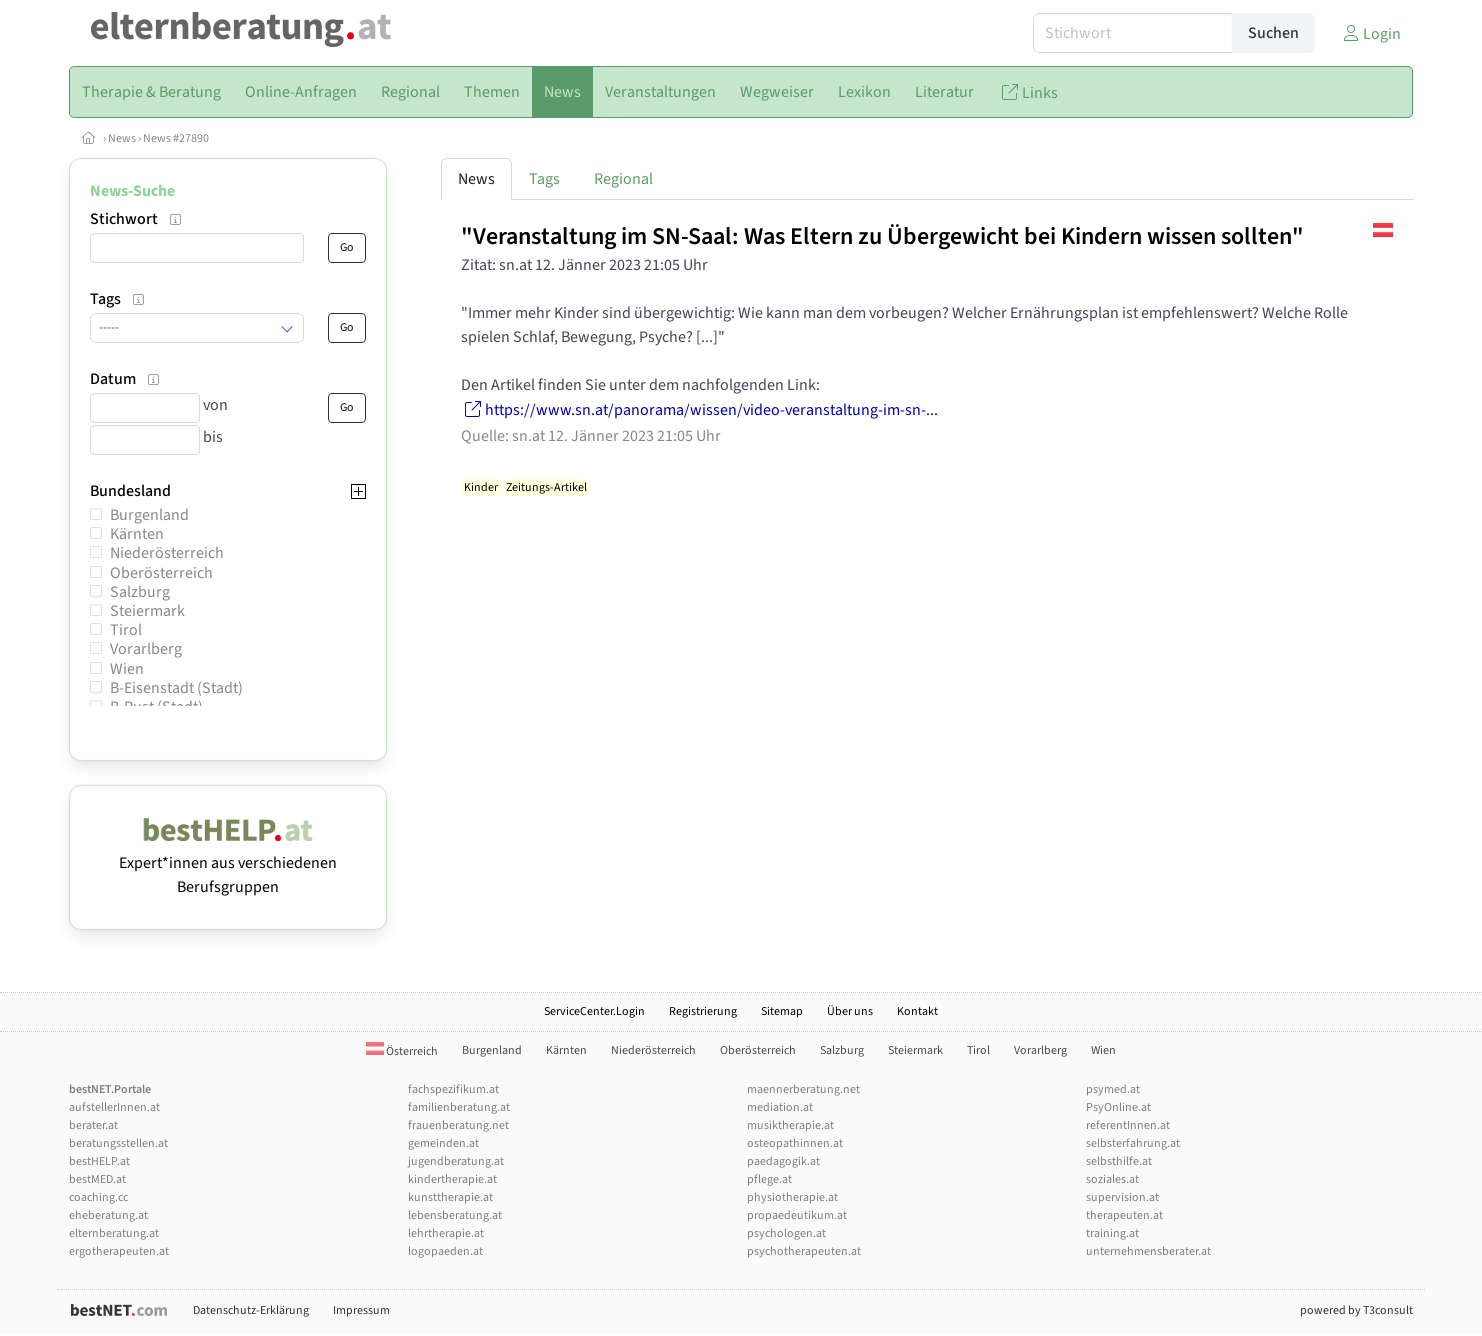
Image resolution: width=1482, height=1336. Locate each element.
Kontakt (917, 1011)
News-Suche (132, 191)
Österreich (402, 1051)
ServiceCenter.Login (594, 1011)
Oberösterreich (161, 573)
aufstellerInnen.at (114, 1107)
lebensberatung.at (455, 1215)
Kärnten (137, 534)
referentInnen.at (1128, 1125)
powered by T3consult (1356, 1310)
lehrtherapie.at (446, 1233)
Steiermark (147, 611)
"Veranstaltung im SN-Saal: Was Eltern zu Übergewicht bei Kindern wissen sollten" (882, 236)
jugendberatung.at (456, 1161)
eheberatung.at (108, 1215)
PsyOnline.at (1118, 1107)
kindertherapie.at (452, 1179)
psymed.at (1113, 1089)
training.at (1112, 1233)
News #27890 (176, 138)
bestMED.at (97, 1179)
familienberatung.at (459, 1107)
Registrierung (703, 1011)
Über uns (850, 1011)
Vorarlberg (146, 649)
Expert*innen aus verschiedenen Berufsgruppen (228, 863)
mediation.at (780, 1107)
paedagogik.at (783, 1161)
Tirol (126, 630)
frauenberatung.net (458, 1125)
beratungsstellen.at (118, 1143)
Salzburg (140, 592)
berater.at (93, 1125)
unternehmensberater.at (1148, 1251)
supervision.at (1122, 1197)
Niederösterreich (167, 553)
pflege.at (769, 1179)
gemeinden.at (443, 1143)
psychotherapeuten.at (804, 1251)
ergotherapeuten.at (119, 1251)
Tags (544, 179)
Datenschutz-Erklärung (251, 1310)
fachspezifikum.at (453, 1089)
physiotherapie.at (792, 1197)
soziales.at (1112, 1179)
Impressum (361, 1310)
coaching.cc (98, 1197)
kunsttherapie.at (450, 1197)
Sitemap (782, 1011)
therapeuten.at (1124, 1215)
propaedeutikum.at (797, 1215)
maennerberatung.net (803, 1089)
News (122, 138)
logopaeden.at (445, 1251)
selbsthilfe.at (1119, 1161)
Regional (623, 179)
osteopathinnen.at (795, 1143)
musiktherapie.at (790, 1125)
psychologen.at (786, 1233)
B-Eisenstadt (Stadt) (176, 688)
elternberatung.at (114, 1233)
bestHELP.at (99, 1161)
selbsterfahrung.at (1133, 1143)
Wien (127, 669)
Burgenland (149, 515)
